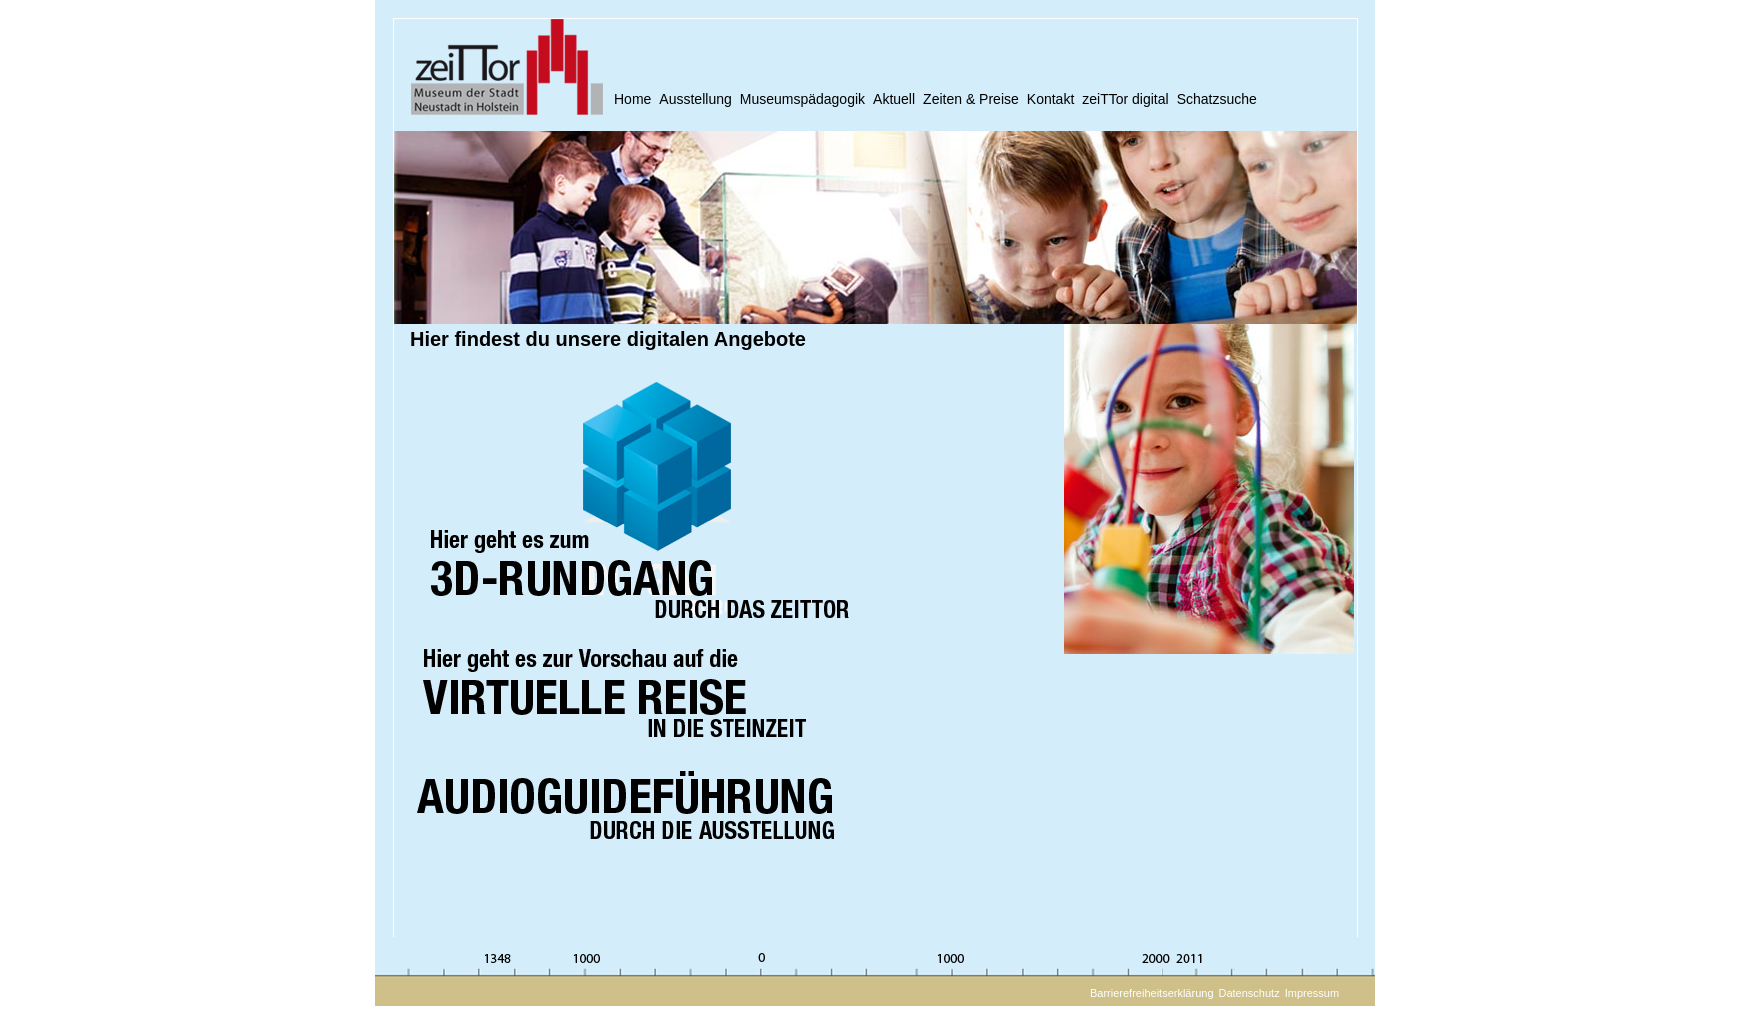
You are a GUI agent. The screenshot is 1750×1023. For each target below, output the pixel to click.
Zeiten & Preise (971, 99)
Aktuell (894, 99)
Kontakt (1050, 99)
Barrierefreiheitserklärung (1152, 993)
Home (632, 99)
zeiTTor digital (1125, 99)
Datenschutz (1249, 993)
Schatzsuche (1217, 99)
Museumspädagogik (802, 99)
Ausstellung (695, 99)
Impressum (1312, 993)
